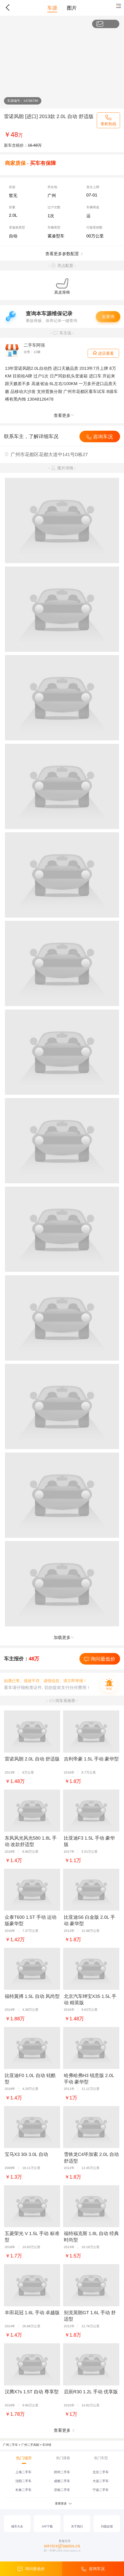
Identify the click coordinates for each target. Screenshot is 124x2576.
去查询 (108, 316)
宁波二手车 (101, 2490)
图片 (72, 8)
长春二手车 (23, 2490)
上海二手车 (23, 2472)
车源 (52, 8)
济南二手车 (62, 2490)
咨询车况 (99, 436)
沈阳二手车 (23, 2481)
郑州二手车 (62, 2472)
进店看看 (103, 353)
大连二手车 (101, 2481)
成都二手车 (62, 2481)
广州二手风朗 (30, 2445)
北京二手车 (101, 2472)
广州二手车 (10, 2445)
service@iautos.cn (62, 2545)
